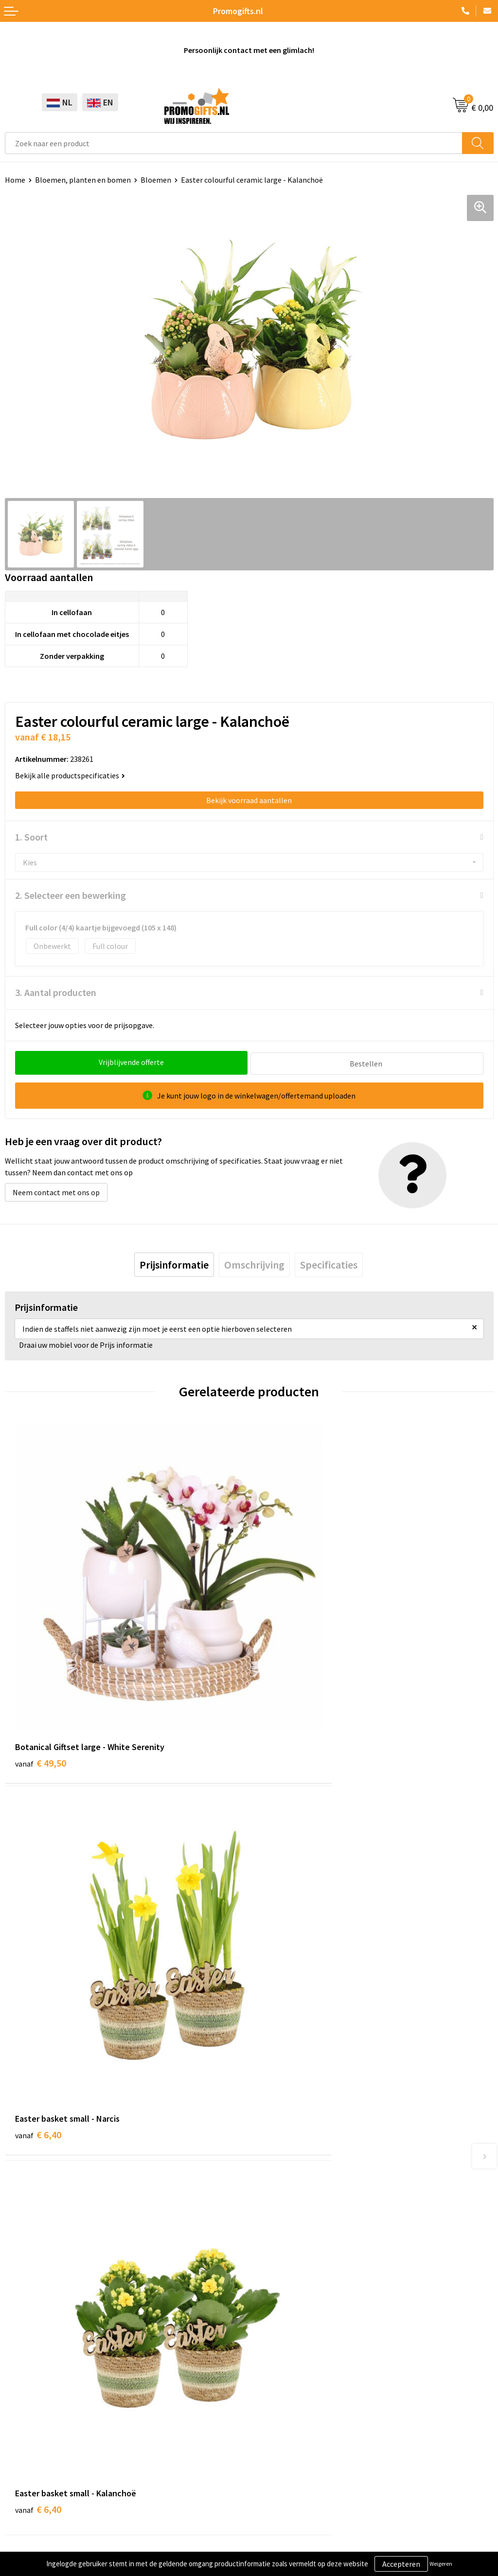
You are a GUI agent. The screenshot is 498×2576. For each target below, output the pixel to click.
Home (15, 180)
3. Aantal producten (55, 992)
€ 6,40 (282, 1678)
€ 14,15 (284, 1970)
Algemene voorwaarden (44, 2476)
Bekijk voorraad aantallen (249, 800)
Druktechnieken (280, 2175)
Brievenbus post (32, 2368)
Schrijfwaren (26, 2339)
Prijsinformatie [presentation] (174, 1263)
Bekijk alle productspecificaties (70, 775)
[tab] (174, 1263)
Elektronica (24, 2383)
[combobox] (233, 143)
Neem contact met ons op (56, 1191)
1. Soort (31, 837)
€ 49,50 (40, 1678)
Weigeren (440, 2563)
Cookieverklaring (33, 2491)
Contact (267, 2339)
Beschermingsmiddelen (44, 2353)
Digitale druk (26, 2398)
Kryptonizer (25, 2413)
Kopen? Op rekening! (288, 2160)
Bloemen (156, 180)
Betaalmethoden (282, 2368)
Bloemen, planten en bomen (83, 180)
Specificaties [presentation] (328, 1263)
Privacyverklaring (34, 2505)
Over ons (268, 2145)
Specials (18, 2427)
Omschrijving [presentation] (254, 1263)
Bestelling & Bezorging (293, 2353)
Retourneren (275, 2383)
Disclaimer (22, 2520)
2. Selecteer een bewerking (70, 895)
